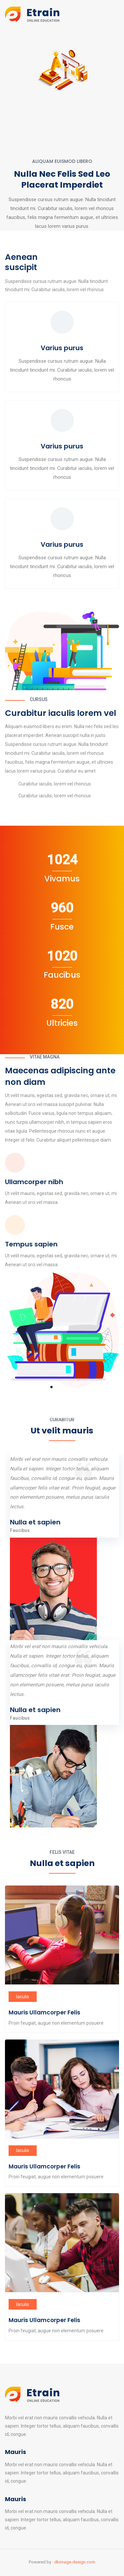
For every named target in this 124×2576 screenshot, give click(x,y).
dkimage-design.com (74, 2562)
